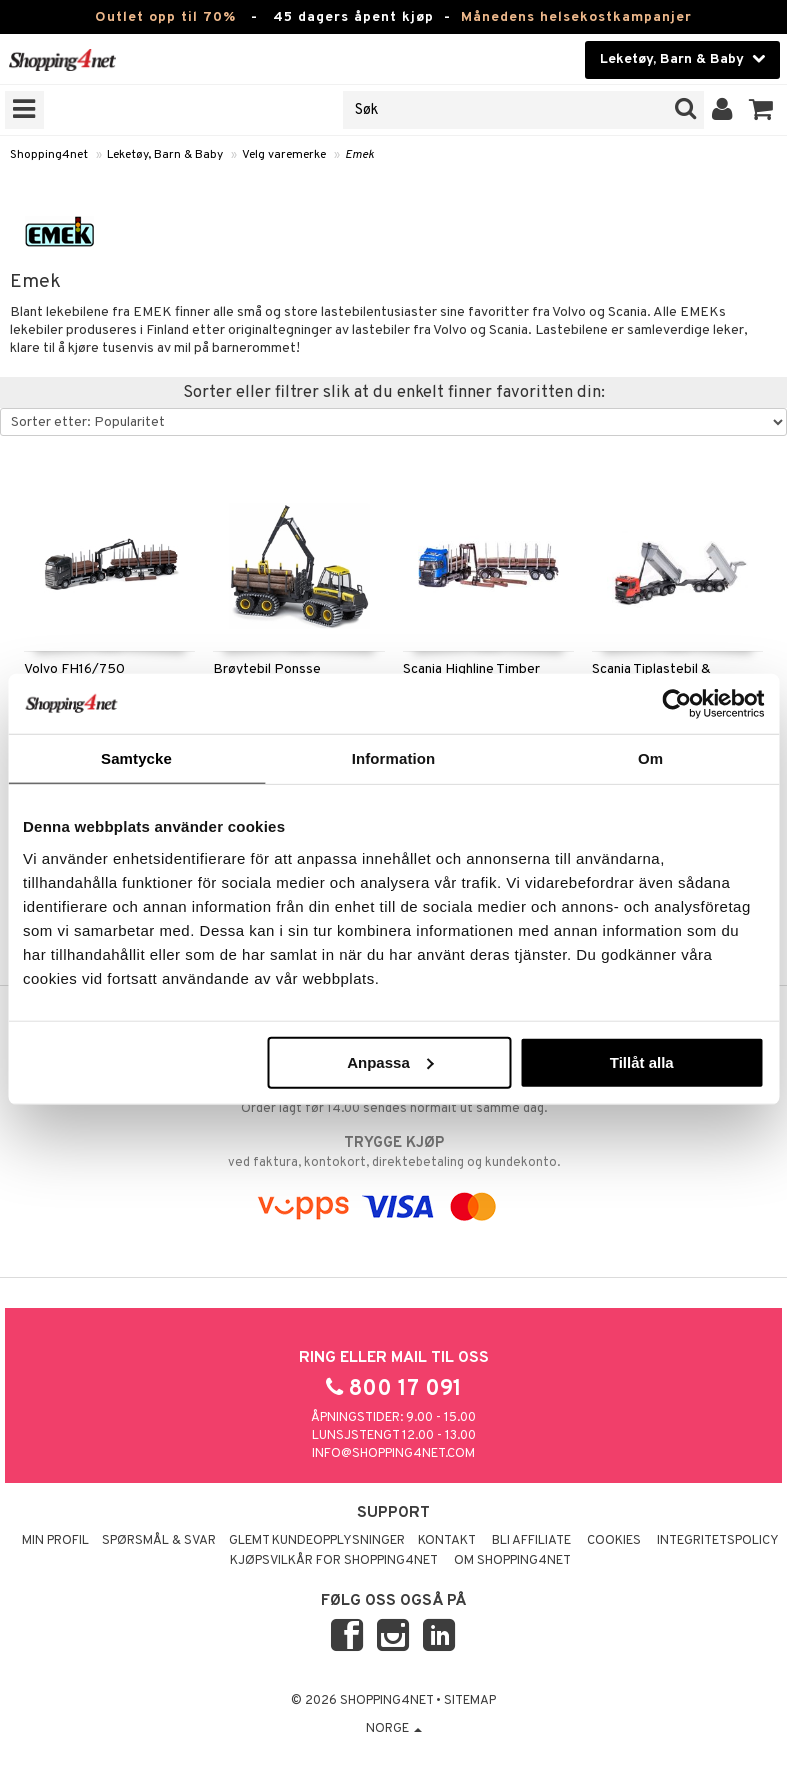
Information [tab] (394, 758)
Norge (394, 1729)
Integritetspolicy (718, 1541)
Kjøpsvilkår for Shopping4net (334, 1561)
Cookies (614, 1541)
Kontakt (447, 1541)
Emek (359, 155)
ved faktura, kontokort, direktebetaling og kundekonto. (393, 1152)
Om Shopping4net (512, 1561)
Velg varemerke (284, 155)
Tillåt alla (642, 1061)
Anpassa (390, 1061)
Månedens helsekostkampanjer (576, 17)
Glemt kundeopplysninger (317, 1541)
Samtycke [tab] (136, 758)
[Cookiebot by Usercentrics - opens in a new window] (676, 704)
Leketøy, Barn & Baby (165, 155)
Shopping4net (49, 155)
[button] (761, 110)
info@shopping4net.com (393, 1454)
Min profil (55, 1541)
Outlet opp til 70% (165, 17)
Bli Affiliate (531, 1541)
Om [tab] (650, 758)
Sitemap (470, 1701)
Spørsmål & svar (159, 1541)
